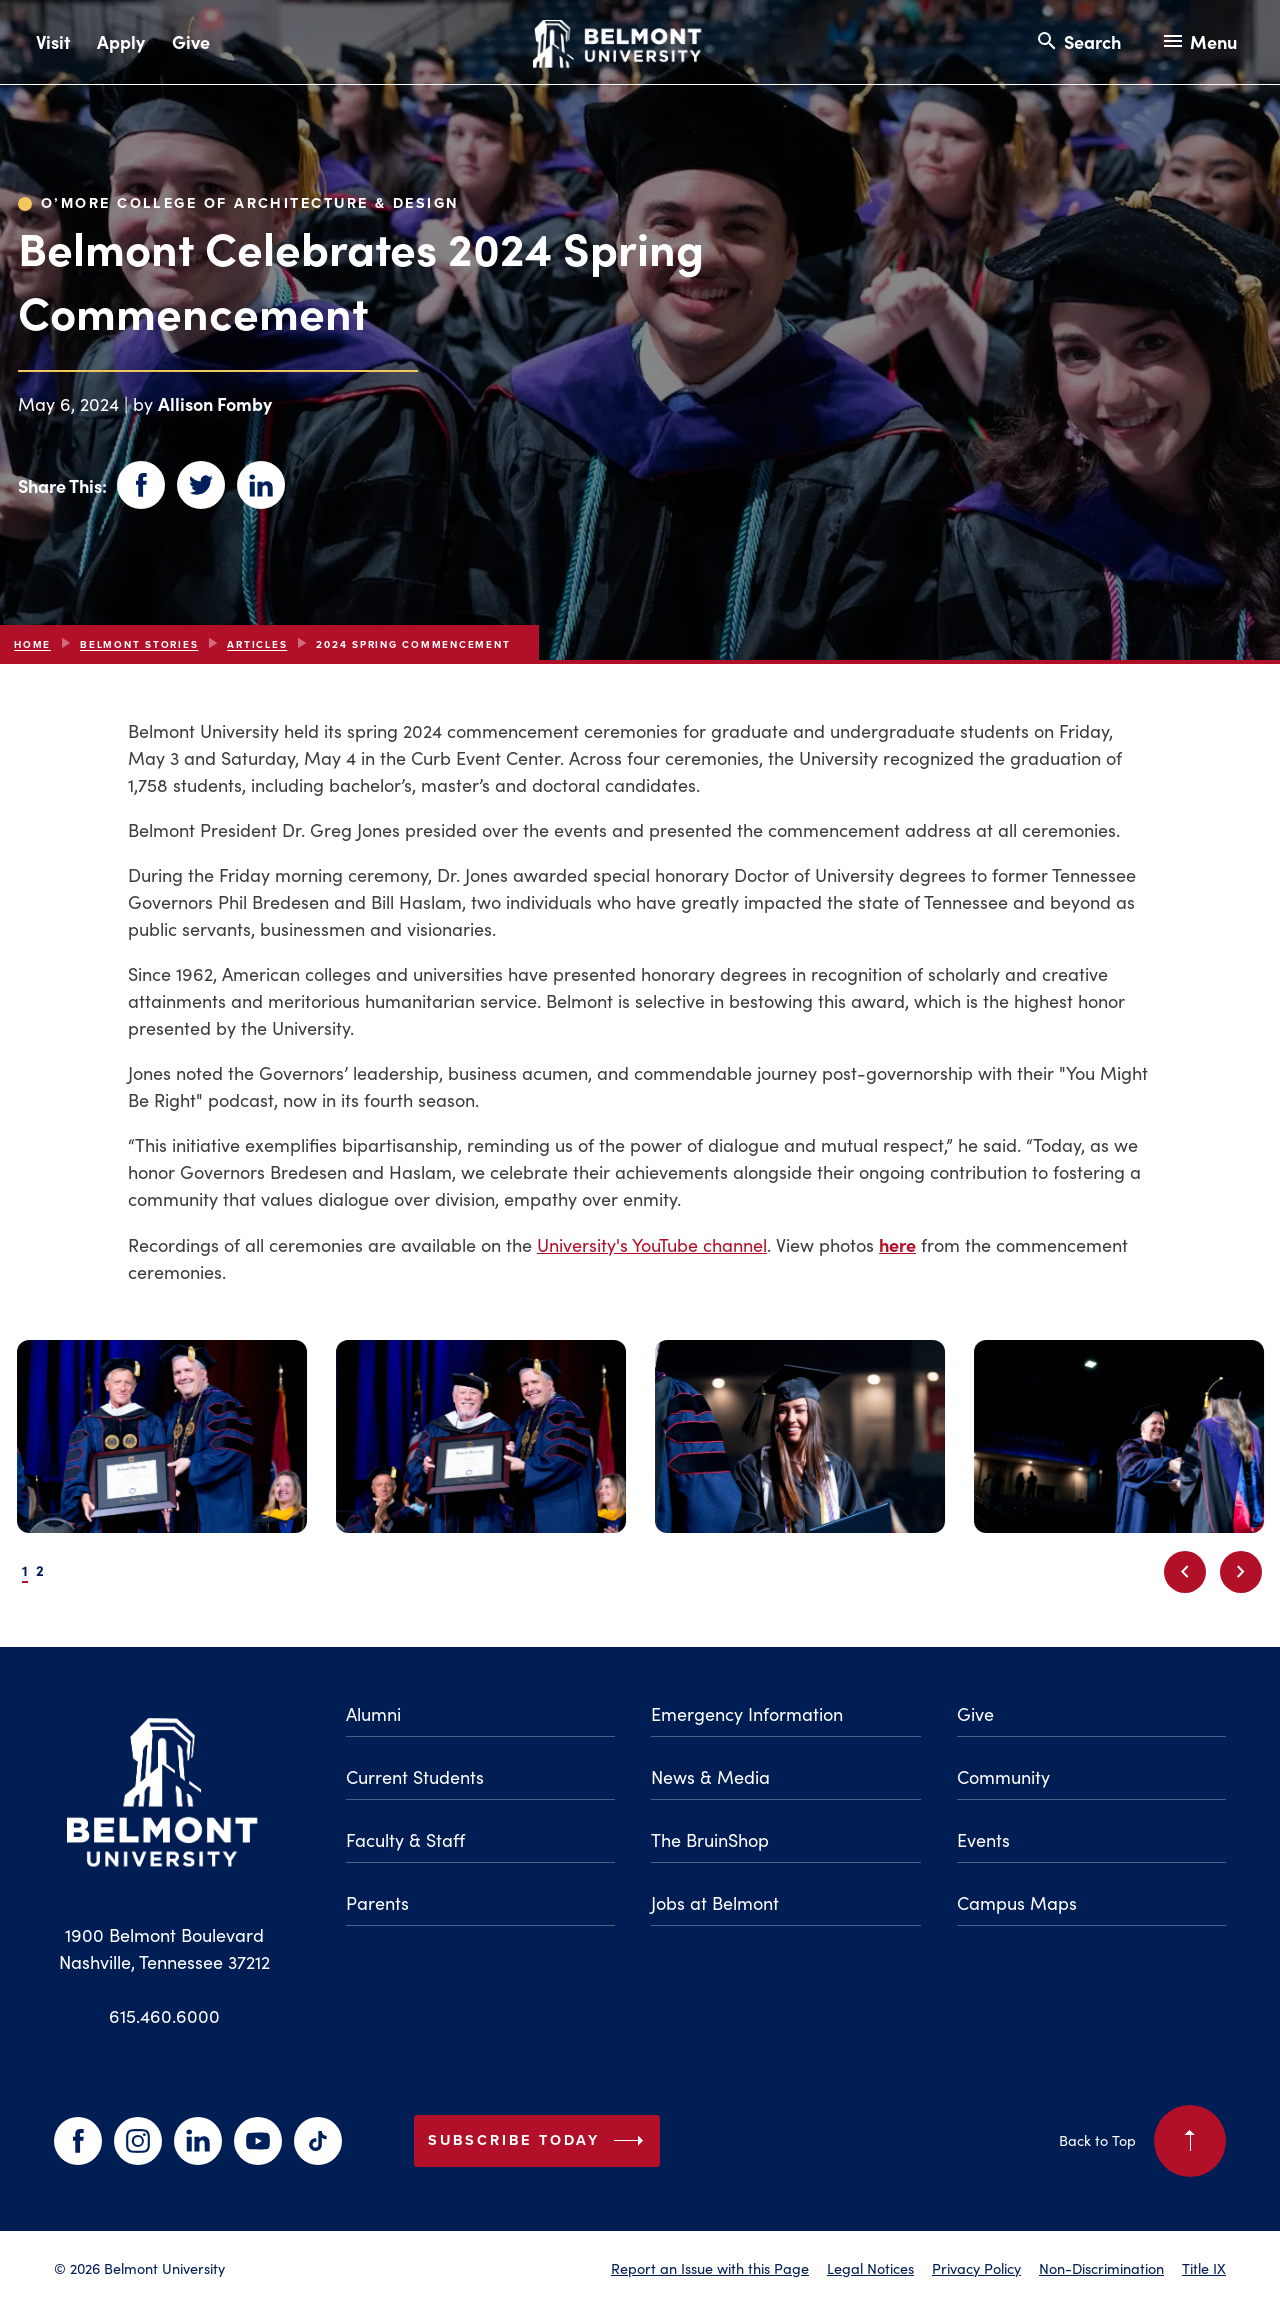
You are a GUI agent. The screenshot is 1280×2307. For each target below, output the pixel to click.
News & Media (710, 1777)
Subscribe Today (540, 2141)
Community (1003, 1777)
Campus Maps (1017, 1903)
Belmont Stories (139, 644)
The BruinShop (710, 1840)
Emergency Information (747, 1714)
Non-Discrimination (1101, 2268)
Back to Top (1142, 2141)
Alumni (373, 1714)
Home (32, 644)
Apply (121, 41)
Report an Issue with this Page (710, 2268)
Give (191, 41)
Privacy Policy (976, 2268)
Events (983, 1840)
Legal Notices (870, 2268)
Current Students (415, 1777)
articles (257, 644)
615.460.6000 (164, 2016)
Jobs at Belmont (715, 1903)
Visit (53, 41)
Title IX (1204, 2268)
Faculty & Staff (405, 1840)
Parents (377, 1903)
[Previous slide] (1185, 1572)
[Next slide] (1241, 1572)
